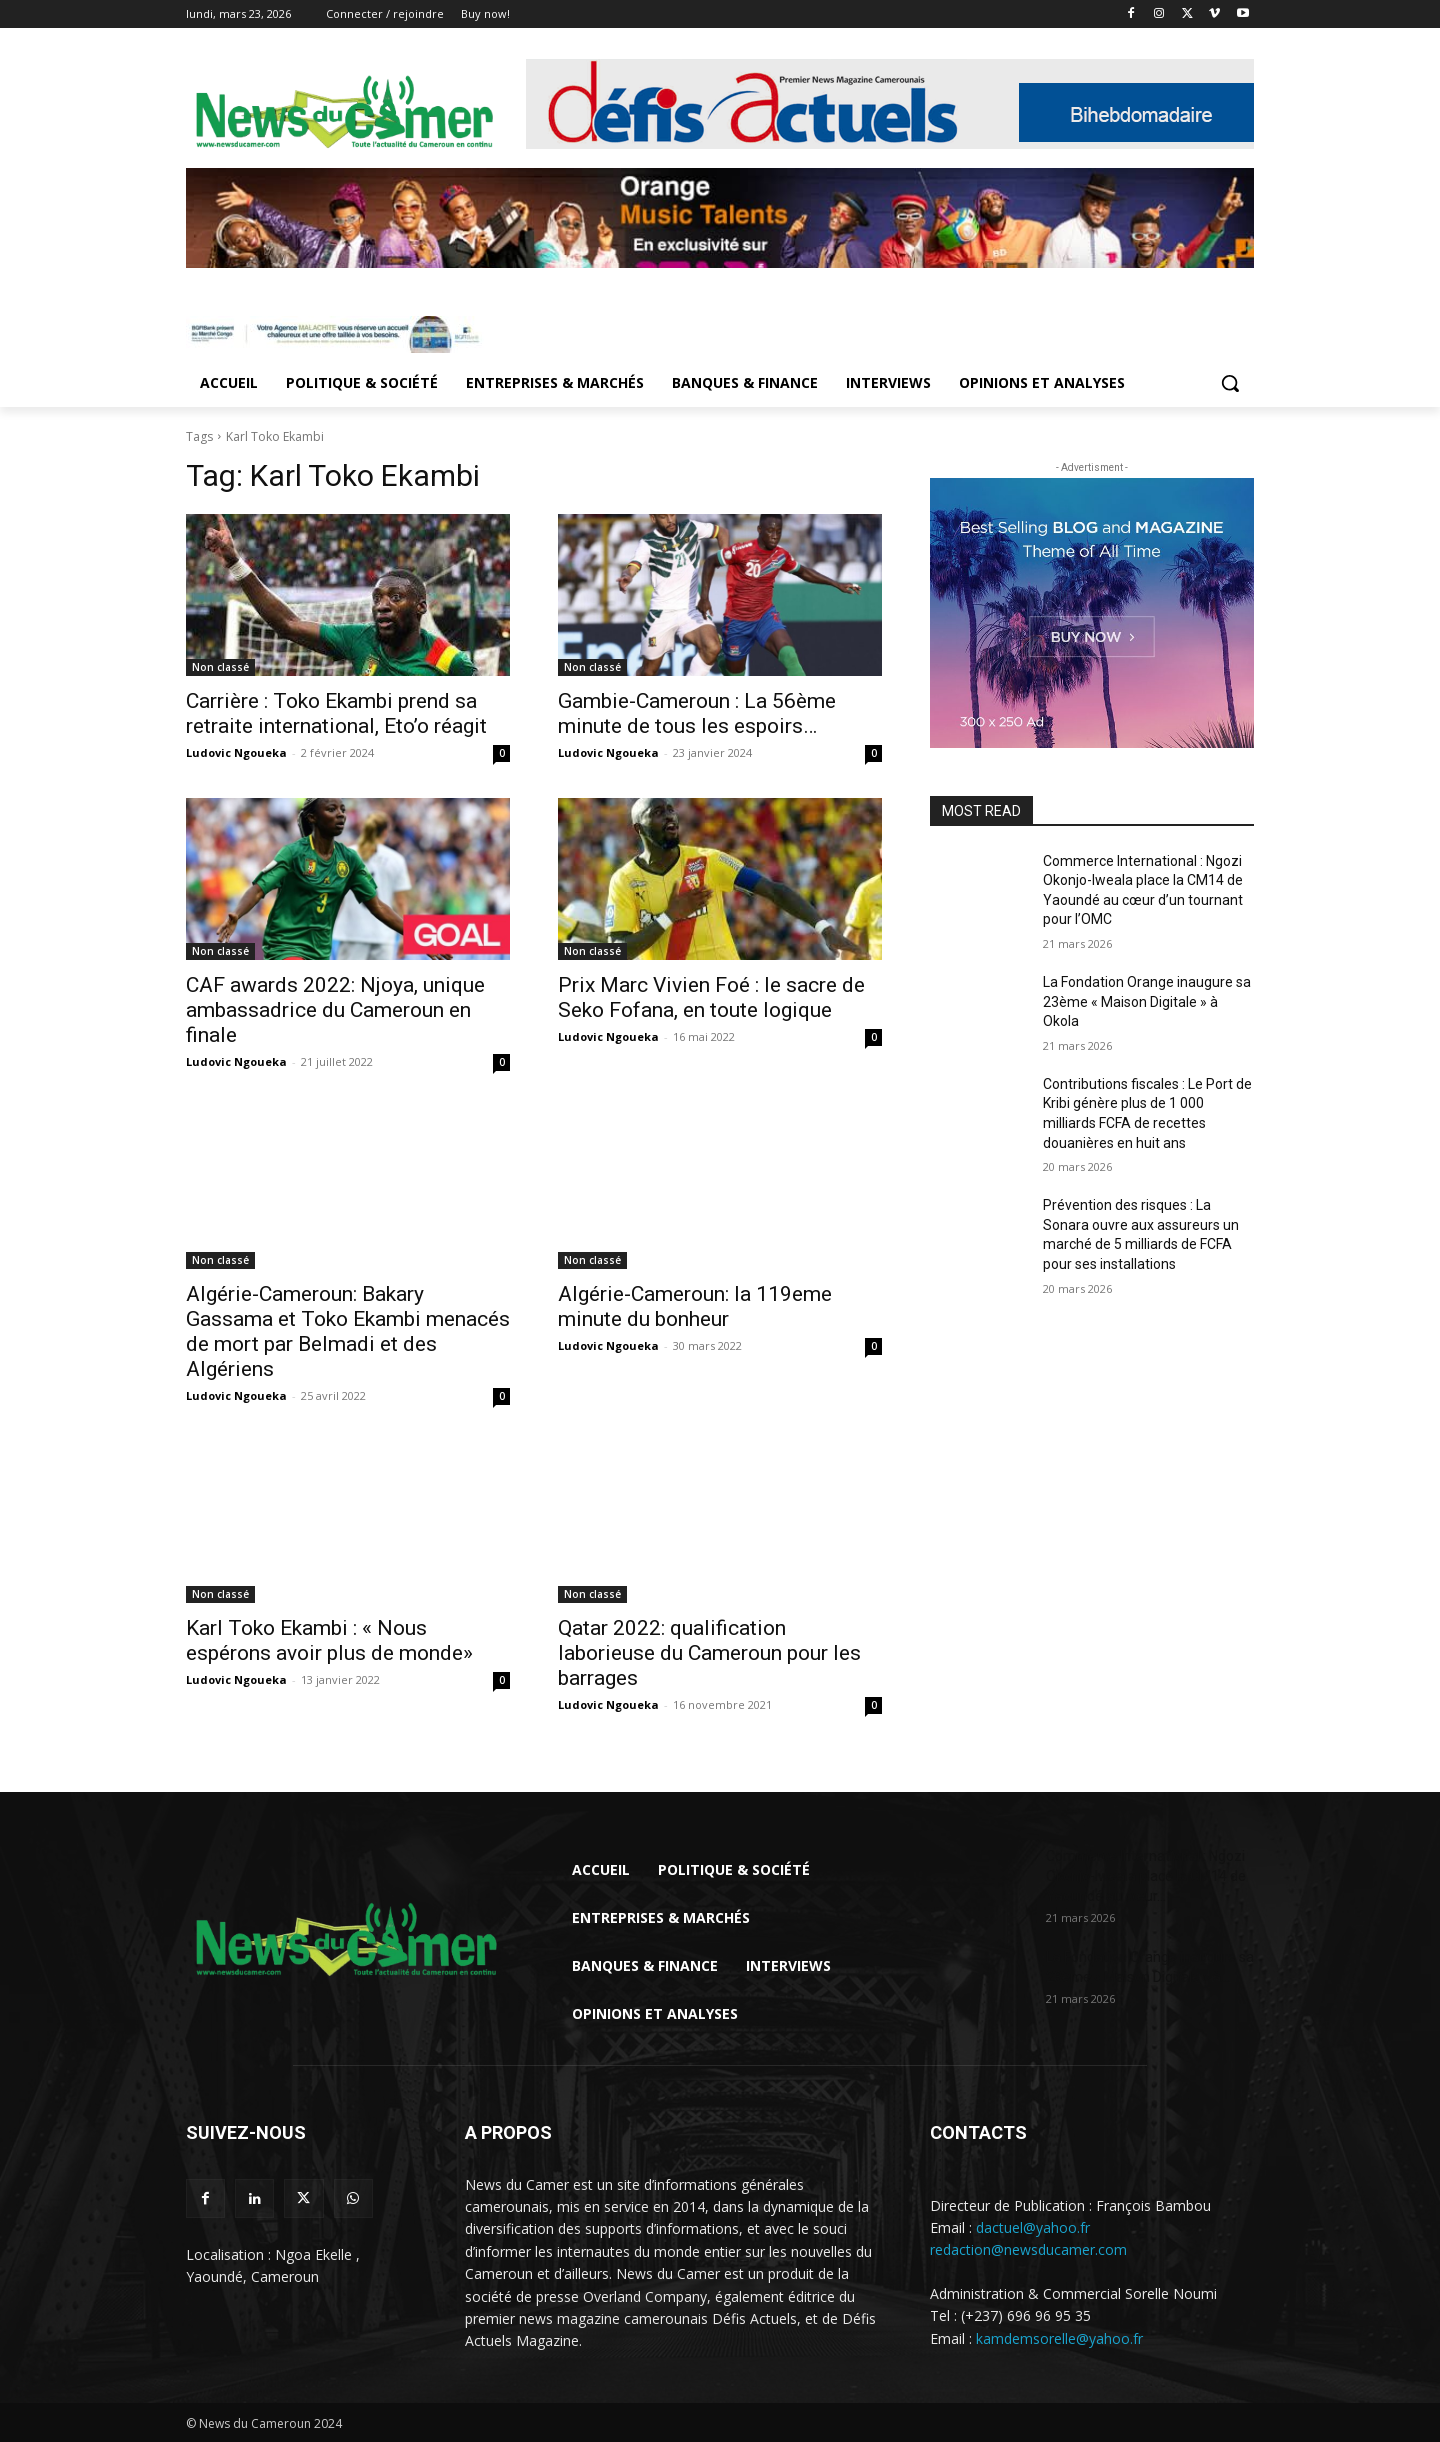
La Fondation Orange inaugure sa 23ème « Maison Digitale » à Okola (1147, 1001)
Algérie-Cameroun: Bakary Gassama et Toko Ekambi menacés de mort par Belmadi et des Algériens (348, 1331)
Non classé (220, 667)
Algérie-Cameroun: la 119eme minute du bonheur (695, 1306)
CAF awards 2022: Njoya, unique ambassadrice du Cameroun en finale (335, 1010)
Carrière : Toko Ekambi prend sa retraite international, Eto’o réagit (336, 713)
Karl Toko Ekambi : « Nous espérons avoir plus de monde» (329, 1640)
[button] (1230, 383)
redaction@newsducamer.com (1028, 2249)
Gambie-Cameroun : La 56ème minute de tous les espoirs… (697, 713)
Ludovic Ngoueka (236, 752)
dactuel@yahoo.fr (1033, 2227)
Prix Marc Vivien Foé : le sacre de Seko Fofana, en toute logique (711, 997)
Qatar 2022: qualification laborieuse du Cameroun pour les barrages (709, 1653)
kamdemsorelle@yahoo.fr (1059, 2338)
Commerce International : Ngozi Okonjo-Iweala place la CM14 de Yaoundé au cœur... (1146, 1876)
